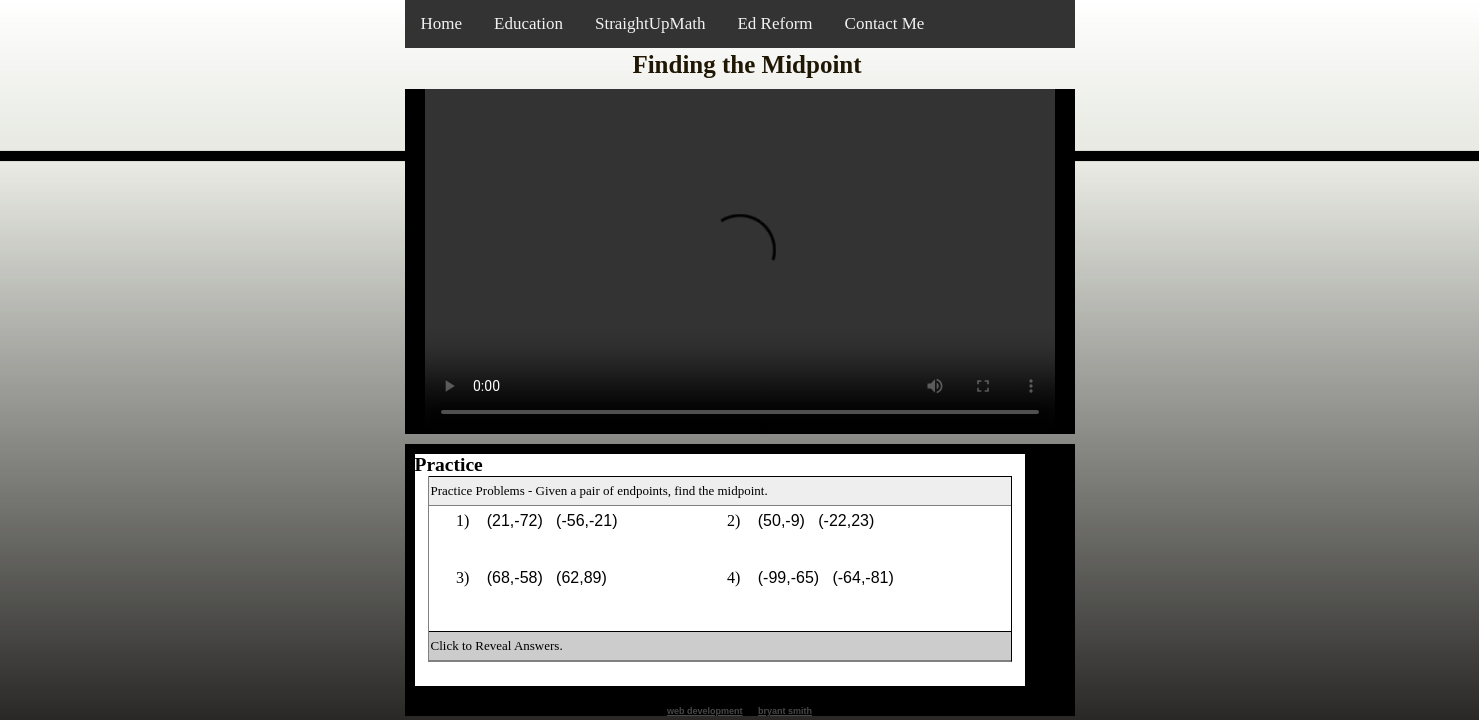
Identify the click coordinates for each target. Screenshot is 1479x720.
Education (528, 23)
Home (442, 23)
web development (705, 711)
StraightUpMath (650, 23)
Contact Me (885, 23)
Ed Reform (774, 23)
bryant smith (785, 711)
